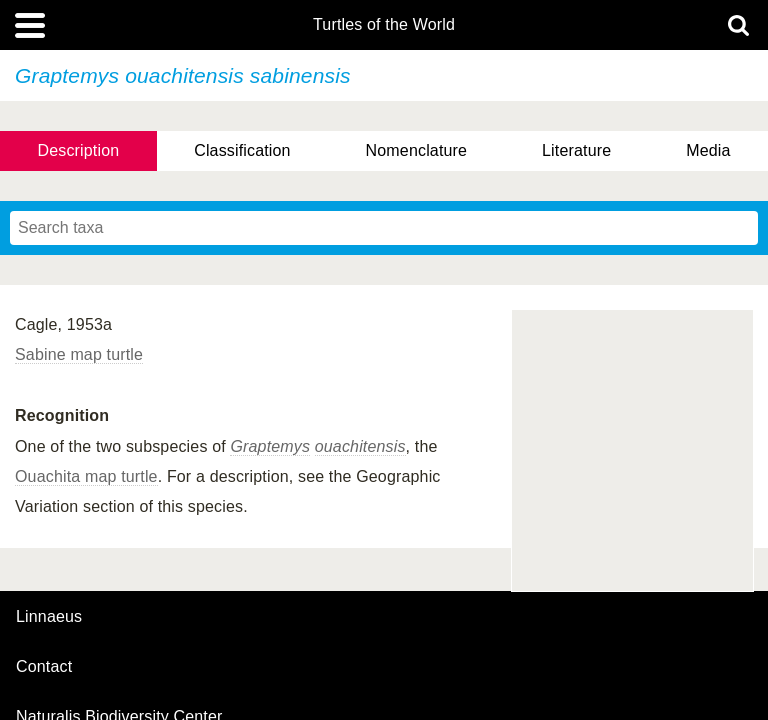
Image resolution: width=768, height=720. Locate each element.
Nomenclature (417, 150)
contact (44, 666)
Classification (242, 150)
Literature (576, 150)
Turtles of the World (384, 25)
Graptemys (270, 446)
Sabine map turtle (79, 354)
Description (78, 150)
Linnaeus (49, 617)
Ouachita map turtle (86, 476)
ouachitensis (360, 446)
